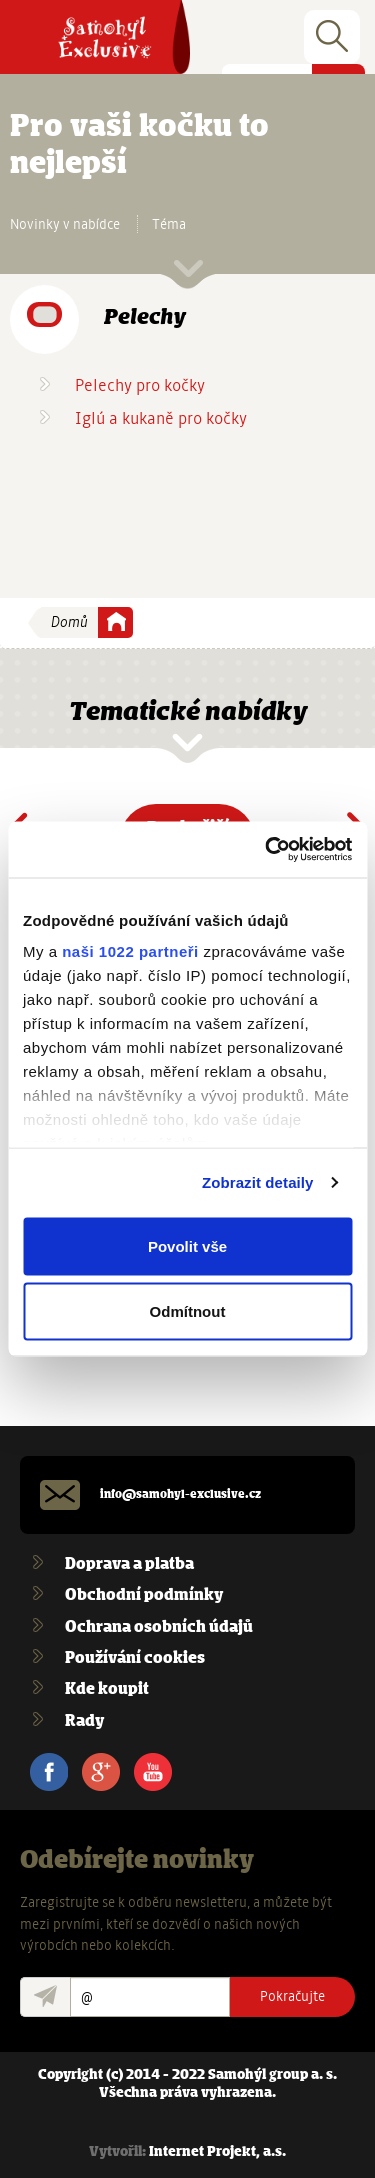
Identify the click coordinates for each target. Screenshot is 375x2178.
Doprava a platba (129, 1564)
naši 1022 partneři (130, 951)
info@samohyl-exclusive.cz (180, 1494)
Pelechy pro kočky (140, 385)
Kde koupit (107, 1689)
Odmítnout (188, 1311)
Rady (84, 1721)
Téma (169, 224)
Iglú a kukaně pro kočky (161, 418)
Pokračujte (292, 1996)
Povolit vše (187, 1245)
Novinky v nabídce (65, 224)
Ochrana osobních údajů (159, 1627)
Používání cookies (135, 1658)
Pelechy (144, 318)
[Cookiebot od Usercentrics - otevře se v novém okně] (267, 850)
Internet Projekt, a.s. (217, 2152)
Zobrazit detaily (258, 1182)
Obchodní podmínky (144, 1595)
